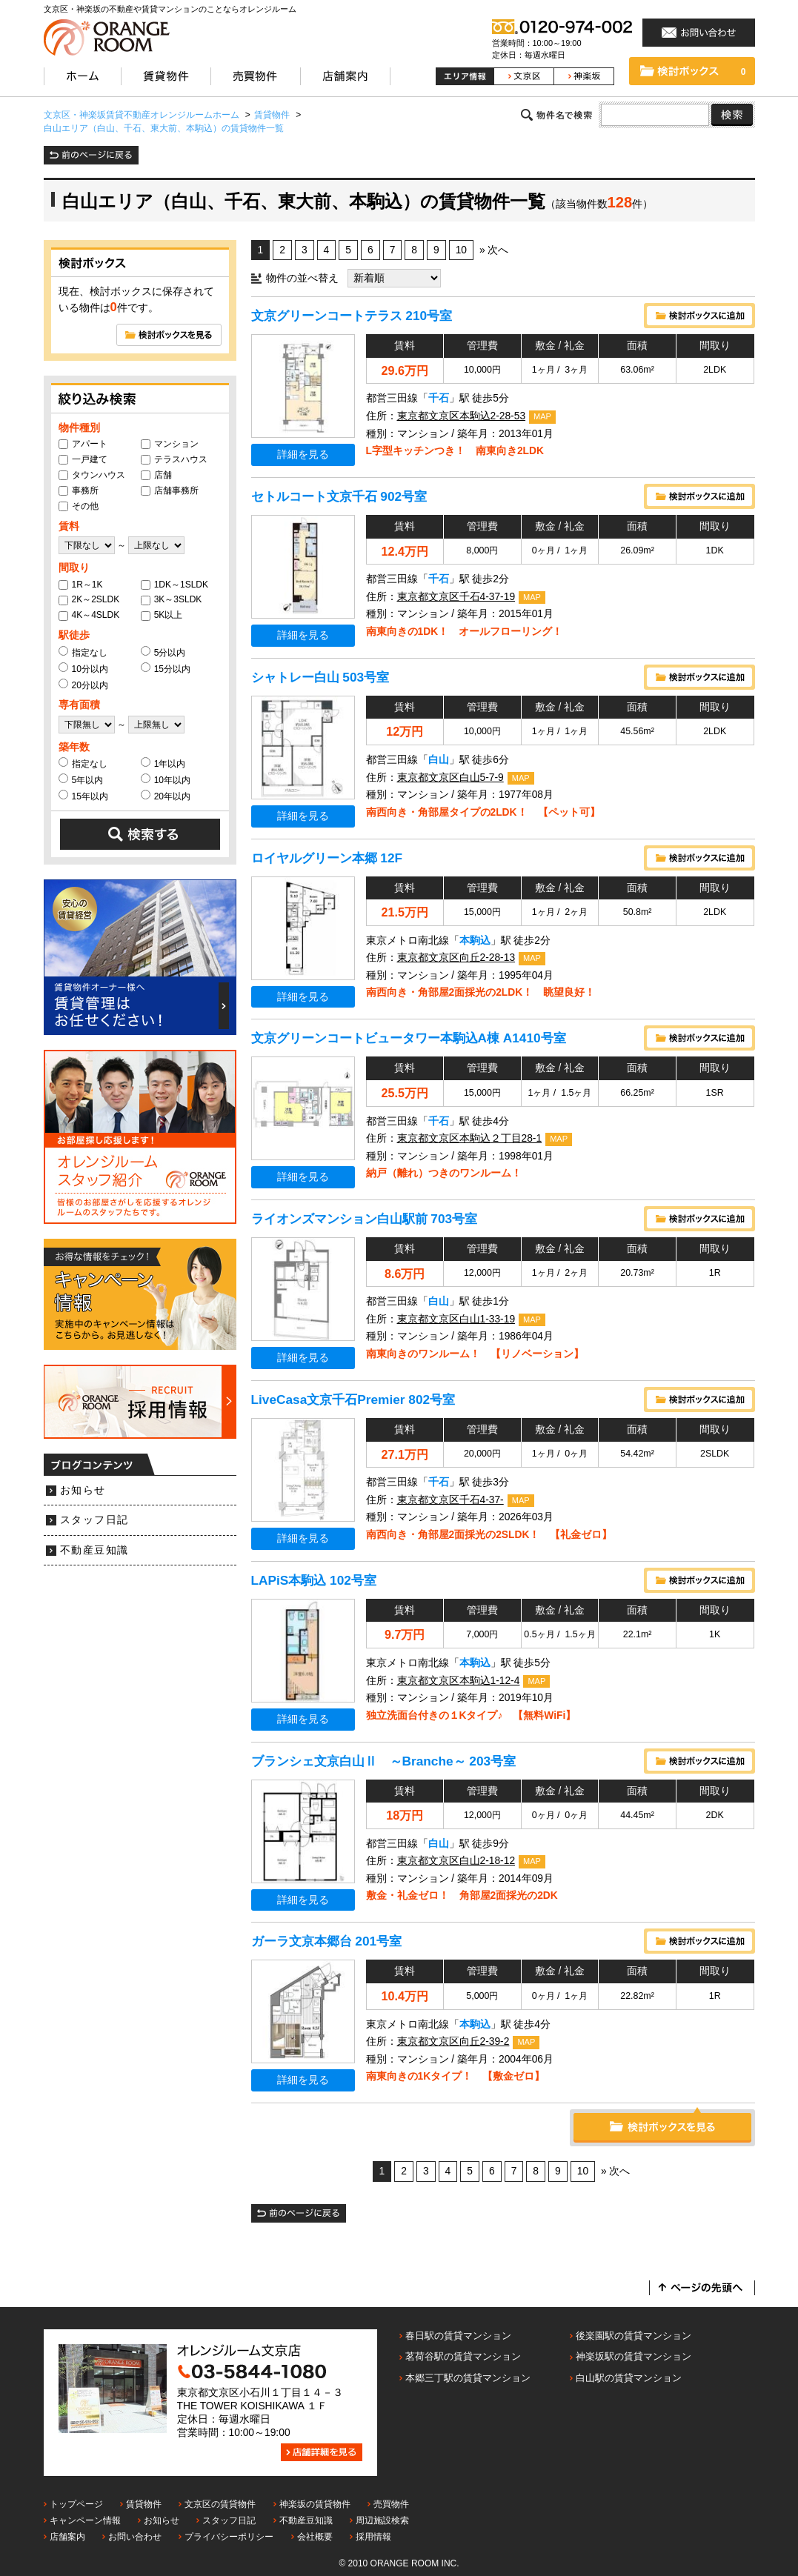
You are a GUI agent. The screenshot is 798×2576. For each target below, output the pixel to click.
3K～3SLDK (171, 599)
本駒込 (475, 940)
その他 (79, 506)
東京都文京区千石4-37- (450, 1499)
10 (461, 250)
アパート (83, 444)
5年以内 (81, 779)
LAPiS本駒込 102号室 (313, 1580)
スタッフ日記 (94, 1519)
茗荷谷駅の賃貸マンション (463, 2356)
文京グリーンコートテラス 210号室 (352, 315)
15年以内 (83, 796)
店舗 (156, 475)
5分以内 (163, 652)
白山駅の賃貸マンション (629, 2377)
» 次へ (494, 250)
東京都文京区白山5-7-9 (450, 777)
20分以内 (83, 684)
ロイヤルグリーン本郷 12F (327, 858)
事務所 (79, 490)
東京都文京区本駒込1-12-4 (458, 1680)
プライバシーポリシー (228, 2537)
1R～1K (81, 584)
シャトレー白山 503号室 (320, 677)
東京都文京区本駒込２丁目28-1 (469, 1138)
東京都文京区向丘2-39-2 (453, 2041)
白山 (438, 759)
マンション (170, 444)
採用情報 (373, 2537)
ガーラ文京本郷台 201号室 (326, 1941)
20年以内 (165, 796)
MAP (542, 416)
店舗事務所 (170, 490)
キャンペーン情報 (85, 2520)
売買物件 (391, 2504)
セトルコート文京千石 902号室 (339, 496)
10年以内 (165, 779)
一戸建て (83, 459)
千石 (438, 398)
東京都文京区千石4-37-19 (456, 596)
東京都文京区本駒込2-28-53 (461, 416)
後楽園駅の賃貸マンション (633, 2335)
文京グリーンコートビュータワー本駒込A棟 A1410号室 (408, 1038)
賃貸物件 (144, 2504)
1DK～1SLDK (174, 584)
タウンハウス (92, 475)
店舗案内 (67, 2537)
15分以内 (165, 668)
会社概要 (315, 2537)
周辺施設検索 (382, 2520)
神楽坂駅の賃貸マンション (633, 2356)
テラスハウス (174, 459)
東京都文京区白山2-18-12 (456, 1860)
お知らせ (83, 1490)
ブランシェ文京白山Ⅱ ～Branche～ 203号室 (383, 1761)
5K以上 (162, 615)
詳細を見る (303, 454)
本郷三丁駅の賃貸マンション (468, 2377)
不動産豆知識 (94, 1550)
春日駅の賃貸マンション (458, 2335)
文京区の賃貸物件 (220, 2504)
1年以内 (163, 763)
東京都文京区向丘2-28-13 (456, 957)
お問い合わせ (135, 2537)
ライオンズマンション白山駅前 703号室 (364, 1218)
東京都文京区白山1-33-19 (456, 1319)
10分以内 (83, 668)
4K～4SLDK (89, 615)
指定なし (83, 652)
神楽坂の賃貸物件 (314, 2504)
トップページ (76, 2504)
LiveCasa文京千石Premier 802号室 (353, 1399)
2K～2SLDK (89, 599)
